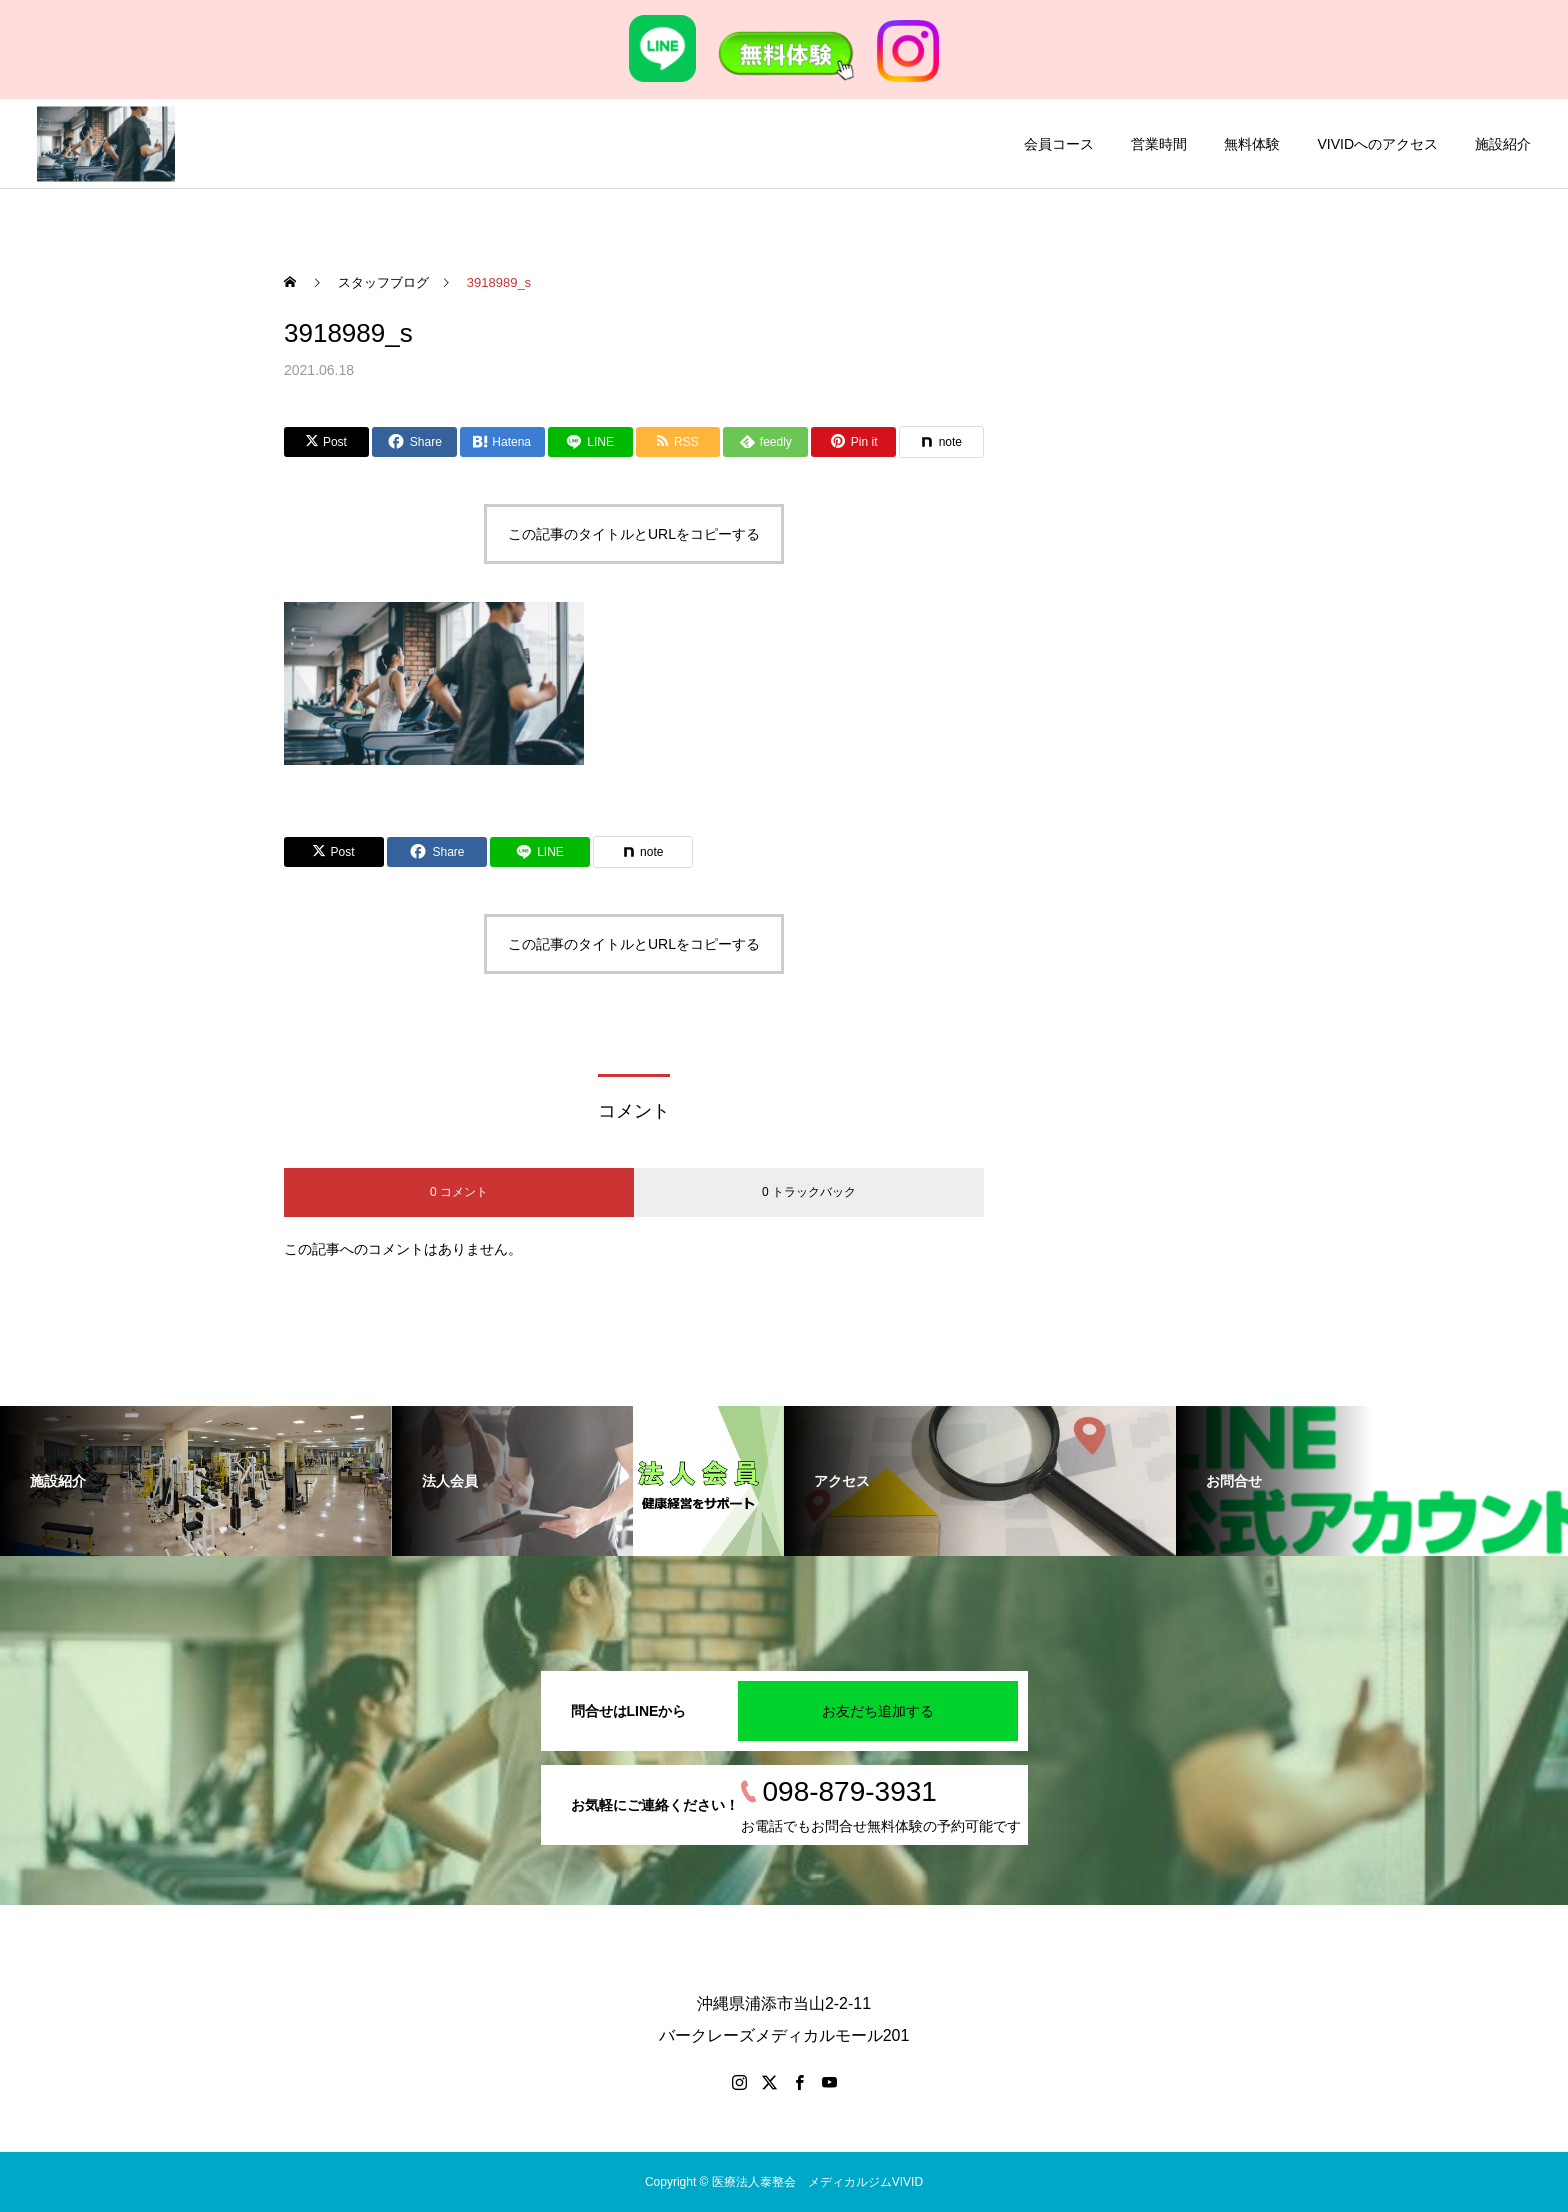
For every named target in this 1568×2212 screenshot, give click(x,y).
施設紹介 (1503, 144)
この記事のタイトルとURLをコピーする (634, 534)
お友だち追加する (878, 1711)
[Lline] (590, 442)
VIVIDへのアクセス (1377, 144)
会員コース (1059, 144)
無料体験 (1252, 144)
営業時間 (1159, 144)
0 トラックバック (809, 1192)
